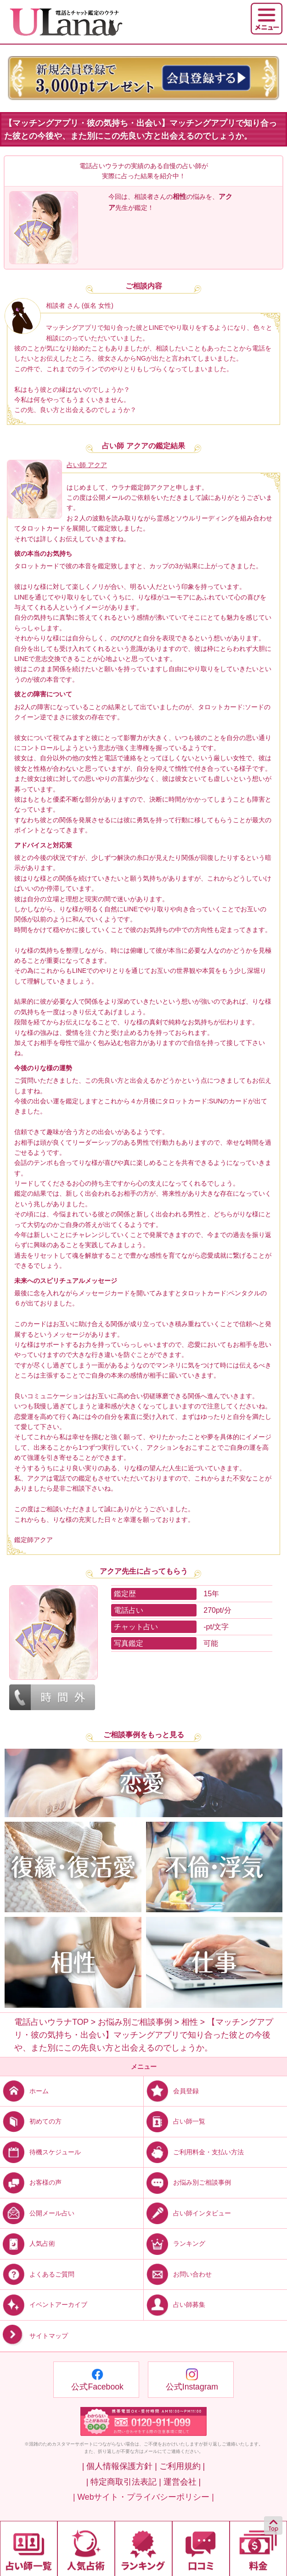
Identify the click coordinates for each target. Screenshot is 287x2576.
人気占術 (27, 2243)
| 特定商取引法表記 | (123, 2481)
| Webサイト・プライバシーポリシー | (143, 2497)
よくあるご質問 (37, 2274)
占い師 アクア (87, 465)
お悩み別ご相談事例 (187, 2182)
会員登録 (171, 2091)
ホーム (24, 2091)
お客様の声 (31, 2182)
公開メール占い (37, 2213)
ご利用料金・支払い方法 (194, 2152)
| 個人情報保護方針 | (119, 2466)
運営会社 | (182, 2481)
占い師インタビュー (187, 2213)
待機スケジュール (40, 2152)
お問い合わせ (178, 2274)
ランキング (174, 2243)
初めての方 (31, 2121)
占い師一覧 (174, 2121)
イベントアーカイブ (43, 2304)
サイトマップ (34, 2335)
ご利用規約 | (182, 2466)
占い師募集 (174, 2304)
